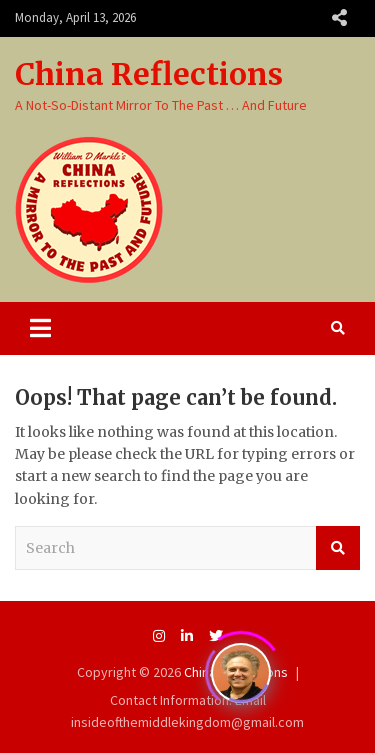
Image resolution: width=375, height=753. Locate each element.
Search (338, 548)
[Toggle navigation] (40, 328)
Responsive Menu (339, 18)
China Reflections (149, 74)
